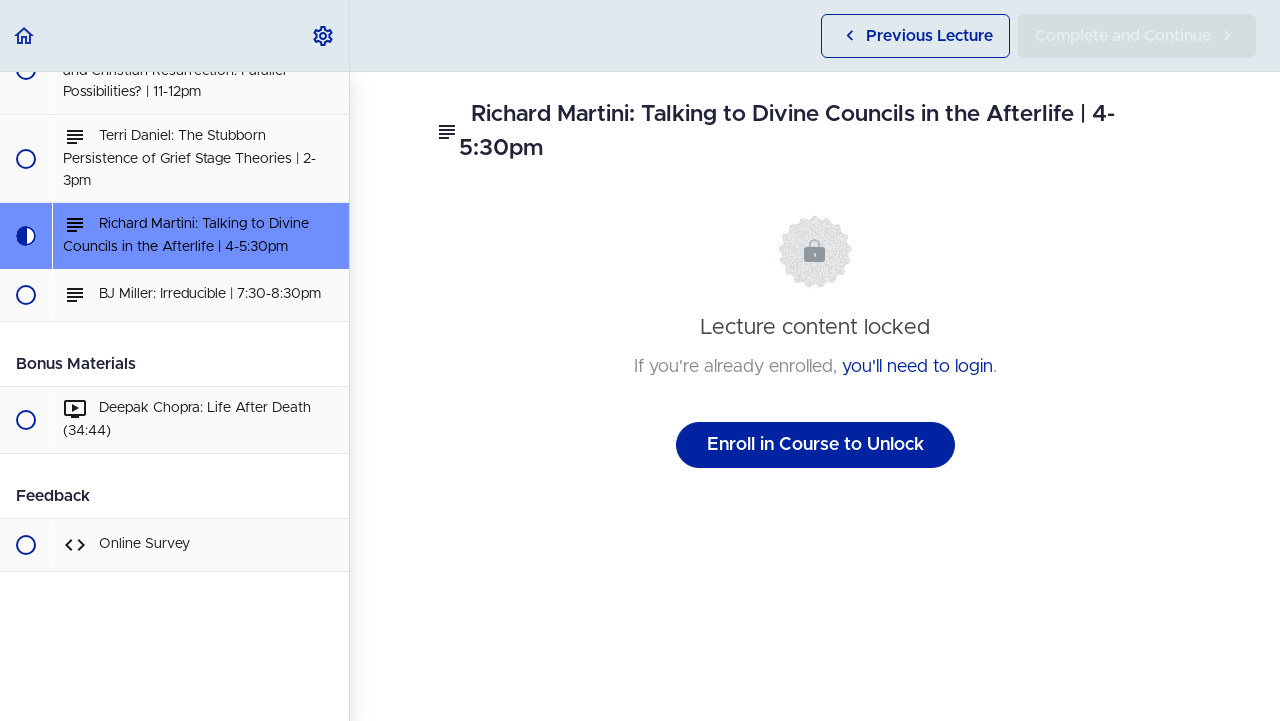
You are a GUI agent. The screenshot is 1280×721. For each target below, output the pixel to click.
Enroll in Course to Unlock (815, 445)
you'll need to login (917, 367)
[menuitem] (324, 35)
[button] (25, 35)
